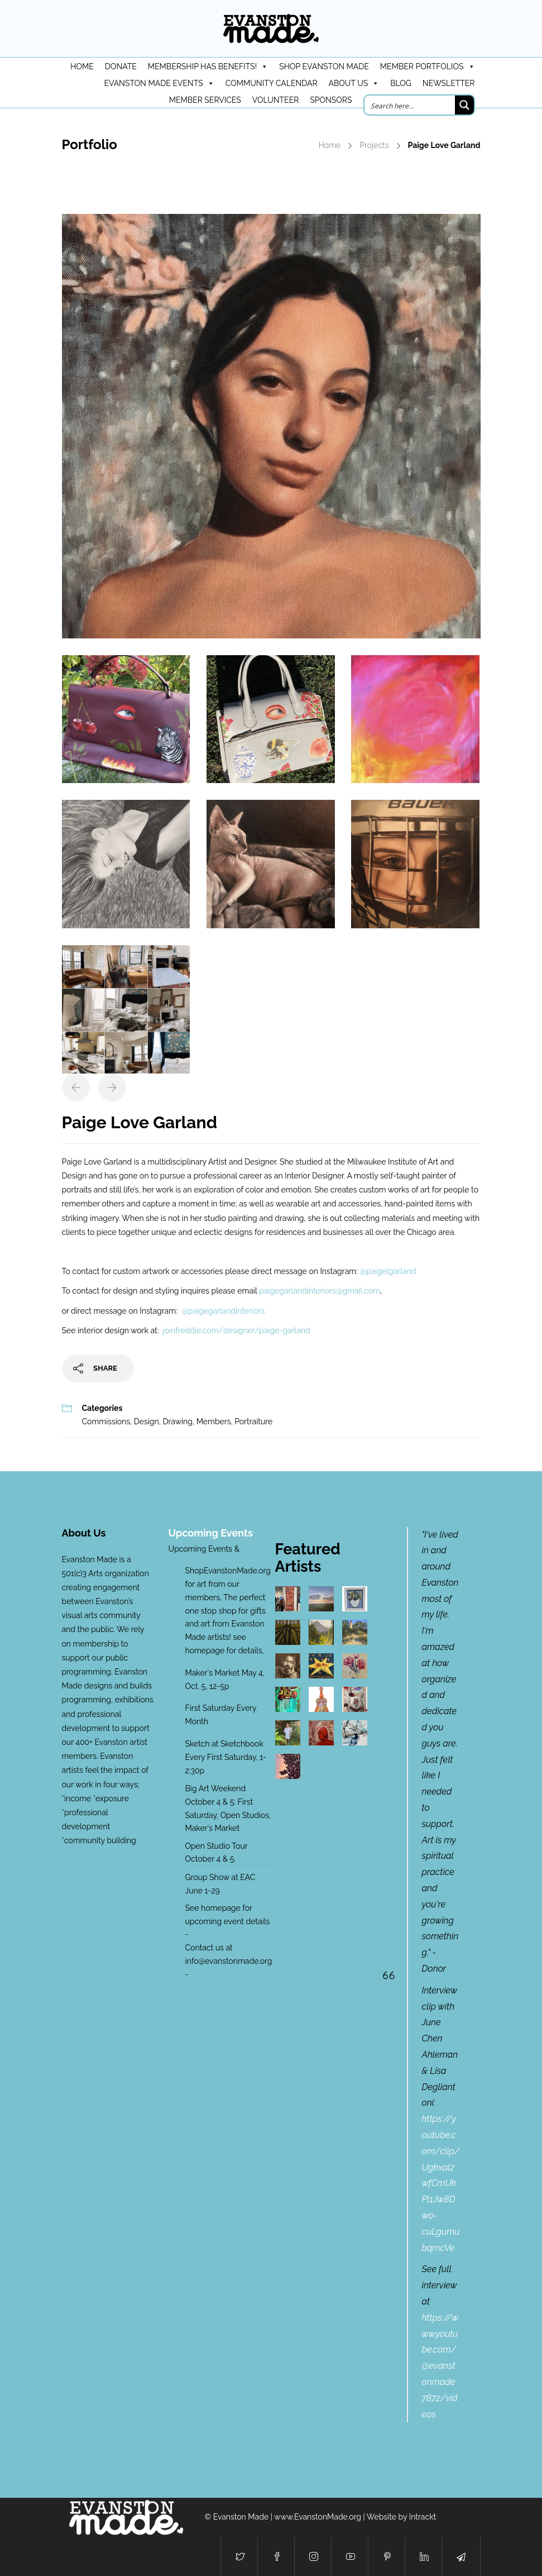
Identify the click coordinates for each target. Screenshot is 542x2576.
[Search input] (410, 105)
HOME (82, 66)
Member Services (205, 100)
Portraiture (253, 1421)
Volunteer (275, 100)
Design (146, 1421)
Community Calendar (272, 83)
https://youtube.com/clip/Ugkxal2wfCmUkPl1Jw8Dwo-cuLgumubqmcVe (441, 2183)
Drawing (177, 1421)
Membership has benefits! (208, 66)
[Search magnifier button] (464, 105)
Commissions (106, 1421)
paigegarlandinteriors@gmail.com (319, 1290)
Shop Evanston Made (324, 66)
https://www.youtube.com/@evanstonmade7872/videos (440, 2366)
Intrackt (423, 2516)
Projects (373, 145)
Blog (400, 83)
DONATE (121, 66)
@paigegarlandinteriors (223, 1310)
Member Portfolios (427, 66)
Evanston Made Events (159, 83)
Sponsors (331, 100)
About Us (354, 83)
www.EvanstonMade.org (317, 2516)
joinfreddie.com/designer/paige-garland (236, 1330)
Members (213, 1421)
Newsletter (449, 83)
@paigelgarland (387, 1271)
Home (330, 145)
